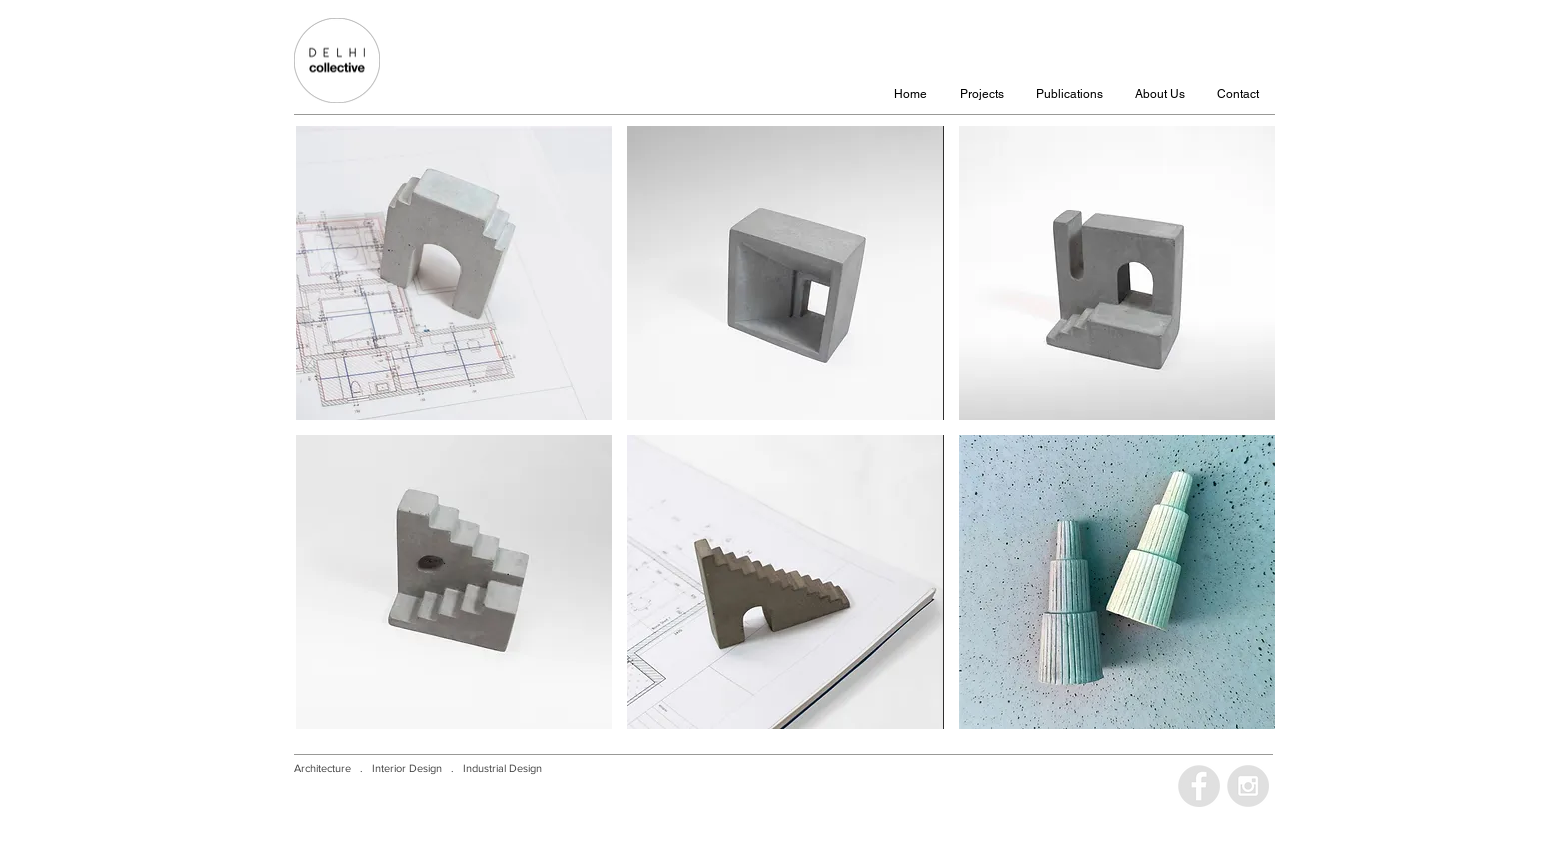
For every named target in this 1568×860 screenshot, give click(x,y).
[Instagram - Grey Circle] (1248, 786)
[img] (454, 273)
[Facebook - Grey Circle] (1199, 786)
